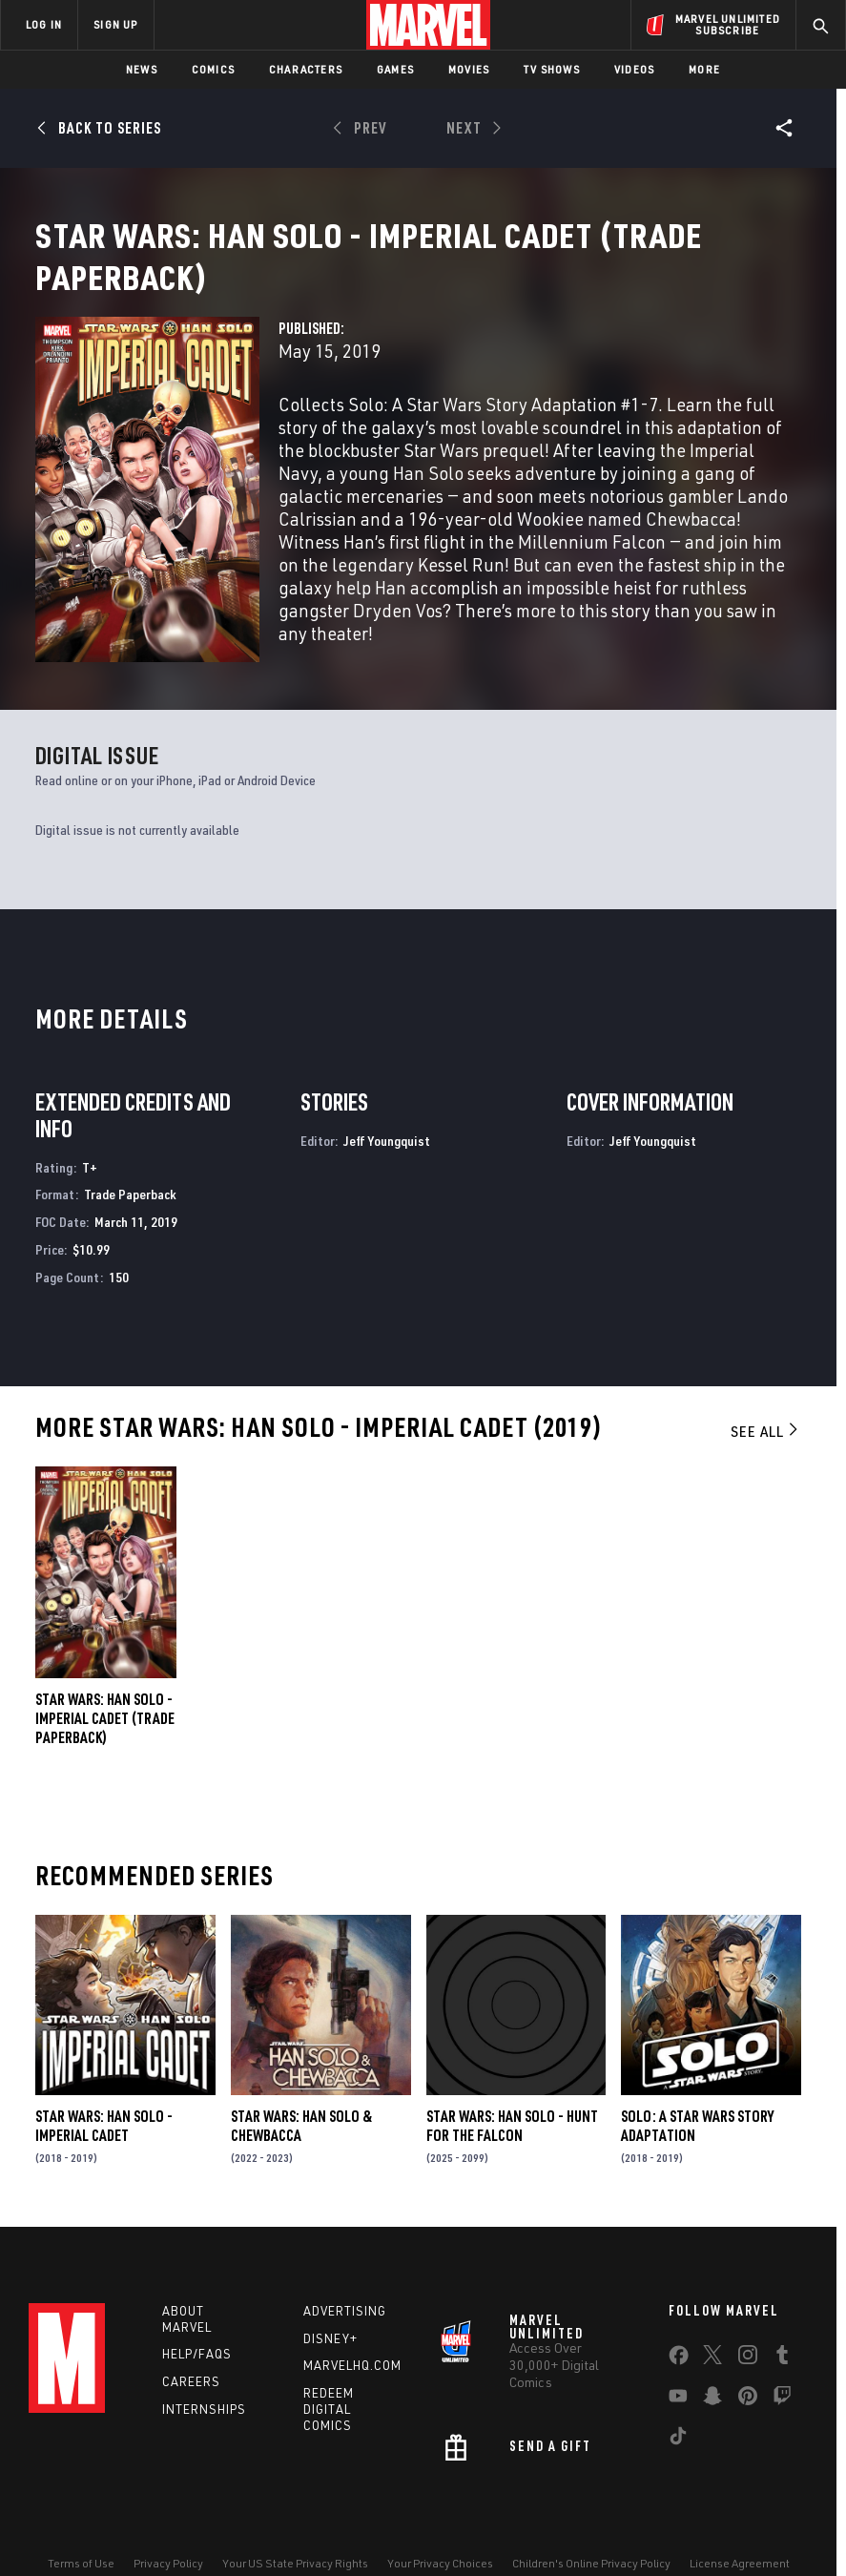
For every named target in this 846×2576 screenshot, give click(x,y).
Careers (191, 2387)
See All (766, 1436)
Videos (634, 69)
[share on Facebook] (679, 2365)
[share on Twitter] (712, 2364)
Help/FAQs (197, 2360)
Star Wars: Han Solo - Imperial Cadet (104, 2132)
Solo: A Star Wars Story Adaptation (697, 2132)
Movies (468, 69)
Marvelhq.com (352, 2371)
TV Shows (552, 69)
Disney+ (330, 2344)
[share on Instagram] (747, 2364)
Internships (204, 2414)
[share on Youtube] (678, 2405)
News (141, 69)
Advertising (344, 2316)
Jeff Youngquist (386, 1146)
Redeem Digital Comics (328, 2415)
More (704, 69)
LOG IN (44, 24)
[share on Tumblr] (782, 2364)
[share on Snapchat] (712, 2405)
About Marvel (187, 2324)
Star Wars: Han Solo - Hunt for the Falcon (512, 2132)
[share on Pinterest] (747, 2405)
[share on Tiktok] (678, 2445)
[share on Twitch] (782, 2405)
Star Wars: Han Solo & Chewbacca (301, 2132)
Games (395, 69)
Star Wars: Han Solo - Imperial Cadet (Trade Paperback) (105, 1724)
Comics (213, 69)
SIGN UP (115, 24)
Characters (305, 69)
